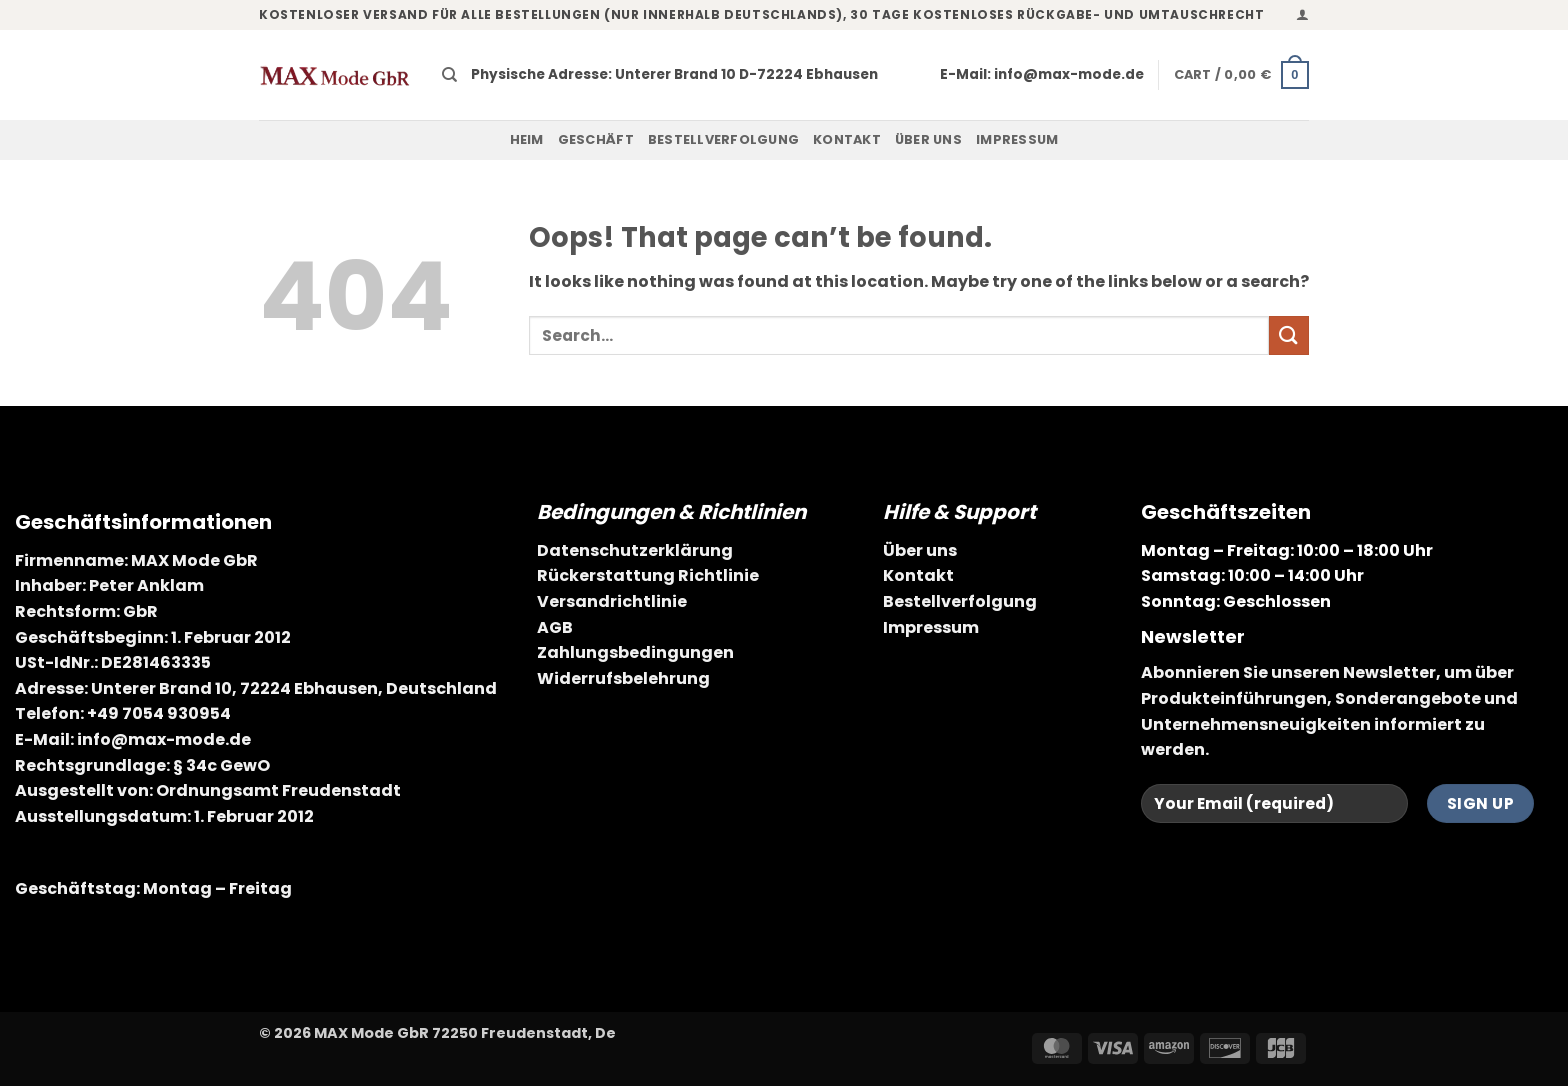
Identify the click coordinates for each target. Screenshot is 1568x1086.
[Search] (449, 75)
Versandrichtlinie (612, 601)
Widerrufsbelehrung (623, 678)
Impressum (1017, 139)
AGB (555, 627)
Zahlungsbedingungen (635, 652)
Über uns (928, 139)
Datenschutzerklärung (635, 550)
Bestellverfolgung (723, 139)
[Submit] (1289, 335)
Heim (527, 139)
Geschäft (596, 139)
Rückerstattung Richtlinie (648, 575)
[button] (1302, 14)
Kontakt (847, 139)
